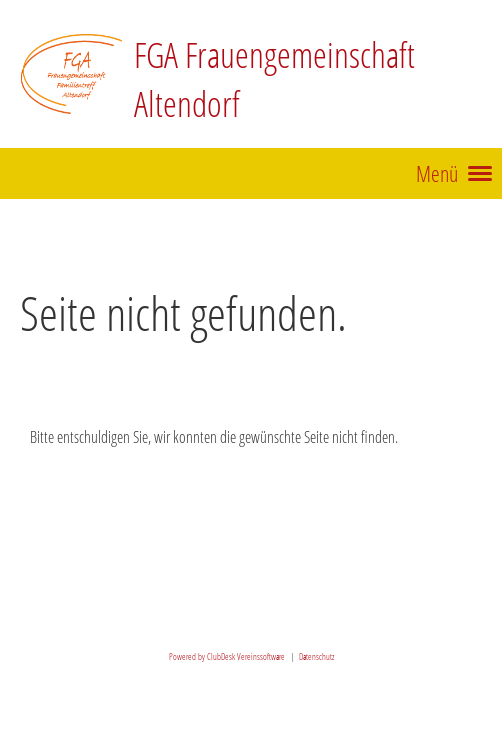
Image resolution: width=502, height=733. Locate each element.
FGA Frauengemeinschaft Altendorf (274, 78)
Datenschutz (316, 656)
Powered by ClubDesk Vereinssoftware (227, 656)
